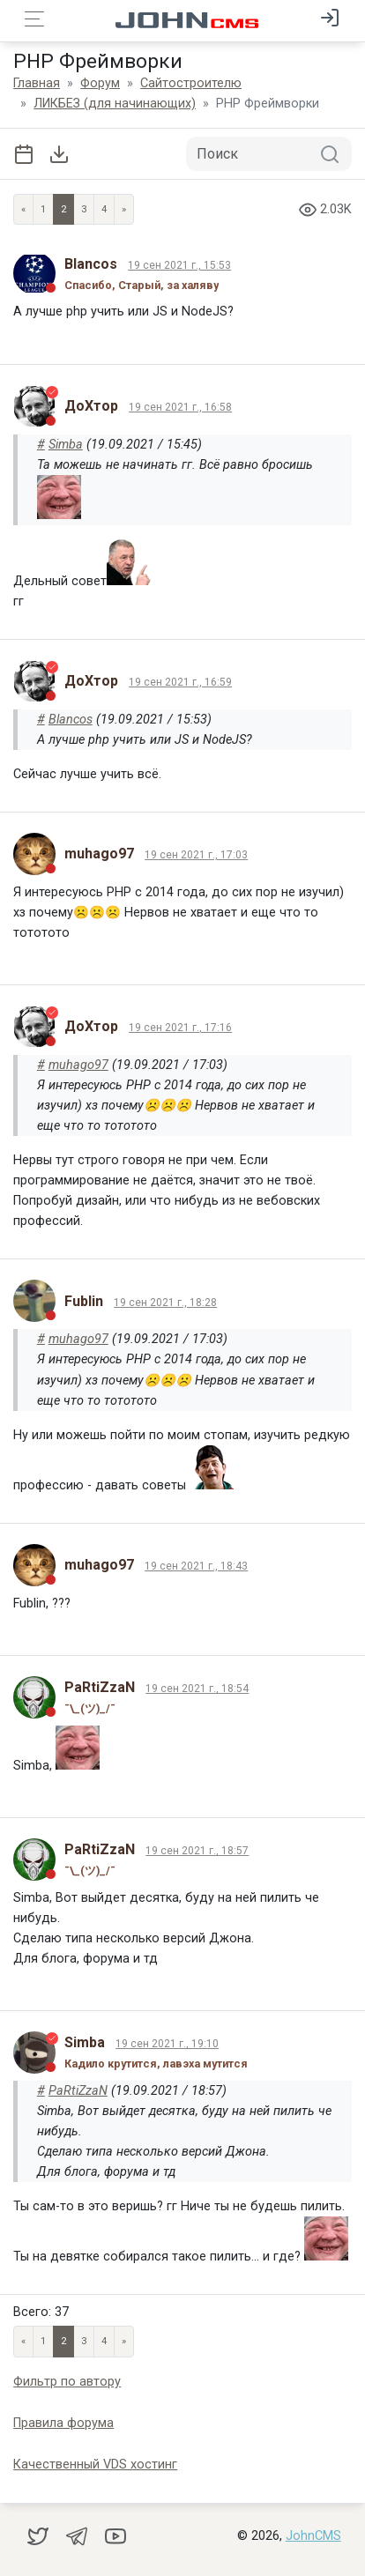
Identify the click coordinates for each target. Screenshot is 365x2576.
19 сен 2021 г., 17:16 (180, 1027)
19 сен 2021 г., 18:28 (165, 1302)
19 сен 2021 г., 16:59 (180, 682)
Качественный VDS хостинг (95, 2464)
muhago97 (78, 1065)
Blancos (70, 719)
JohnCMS (313, 2535)
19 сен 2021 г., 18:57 (197, 1851)
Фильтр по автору (67, 2381)
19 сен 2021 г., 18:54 (197, 1688)
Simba (65, 444)
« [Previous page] (23, 209)
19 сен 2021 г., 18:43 (196, 1566)
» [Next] (124, 209)
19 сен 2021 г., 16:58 (180, 407)
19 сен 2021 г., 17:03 (196, 855)
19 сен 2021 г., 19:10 (167, 2044)
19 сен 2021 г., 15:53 (179, 265)
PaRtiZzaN (78, 2090)
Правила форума (63, 2423)
